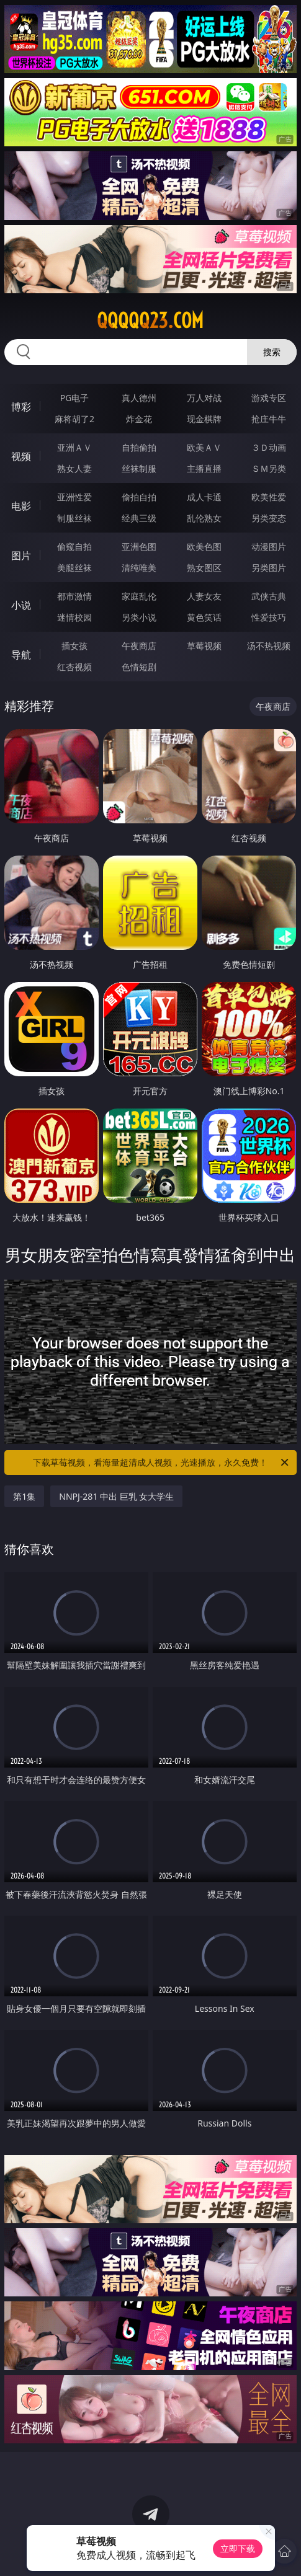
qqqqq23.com (150, 320)
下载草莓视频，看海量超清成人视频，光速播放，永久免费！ (161, 1462)
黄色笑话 (204, 617)
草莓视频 (204, 646)
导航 (21, 655)
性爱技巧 (268, 617)
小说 (21, 605)
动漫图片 (268, 546)
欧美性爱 (268, 497)
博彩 (21, 407)
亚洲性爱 (74, 497)
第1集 (24, 1496)
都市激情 (74, 596)
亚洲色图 (139, 546)
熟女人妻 (74, 468)
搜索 (272, 352)
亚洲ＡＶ (74, 447)
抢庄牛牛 (268, 419)
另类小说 (139, 617)
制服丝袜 (74, 518)
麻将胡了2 (74, 419)
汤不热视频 (268, 646)
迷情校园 (74, 617)
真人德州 (139, 398)
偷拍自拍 (139, 497)
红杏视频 (74, 667)
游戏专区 (268, 398)
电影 (21, 506)
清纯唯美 (139, 567)
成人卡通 (204, 497)
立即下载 (237, 2548)
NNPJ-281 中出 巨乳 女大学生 (116, 1496)
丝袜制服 (139, 468)
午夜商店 (139, 646)
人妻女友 (204, 596)
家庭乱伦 (139, 596)
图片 (21, 555)
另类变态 (268, 518)
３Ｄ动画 (268, 447)
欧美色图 (204, 546)
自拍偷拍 (139, 447)
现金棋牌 (204, 419)
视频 (21, 456)
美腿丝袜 (74, 567)
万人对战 (204, 398)
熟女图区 (204, 567)
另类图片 (268, 567)
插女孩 (74, 646)
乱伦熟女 (204, 518)
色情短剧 (139, 667)
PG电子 (74, 398)
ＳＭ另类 (268, 468)
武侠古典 (268, 596)
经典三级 (139, 518)
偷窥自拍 (74, 546)
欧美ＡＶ (204, 447)
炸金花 (139, 419)
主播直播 (204, 468)
